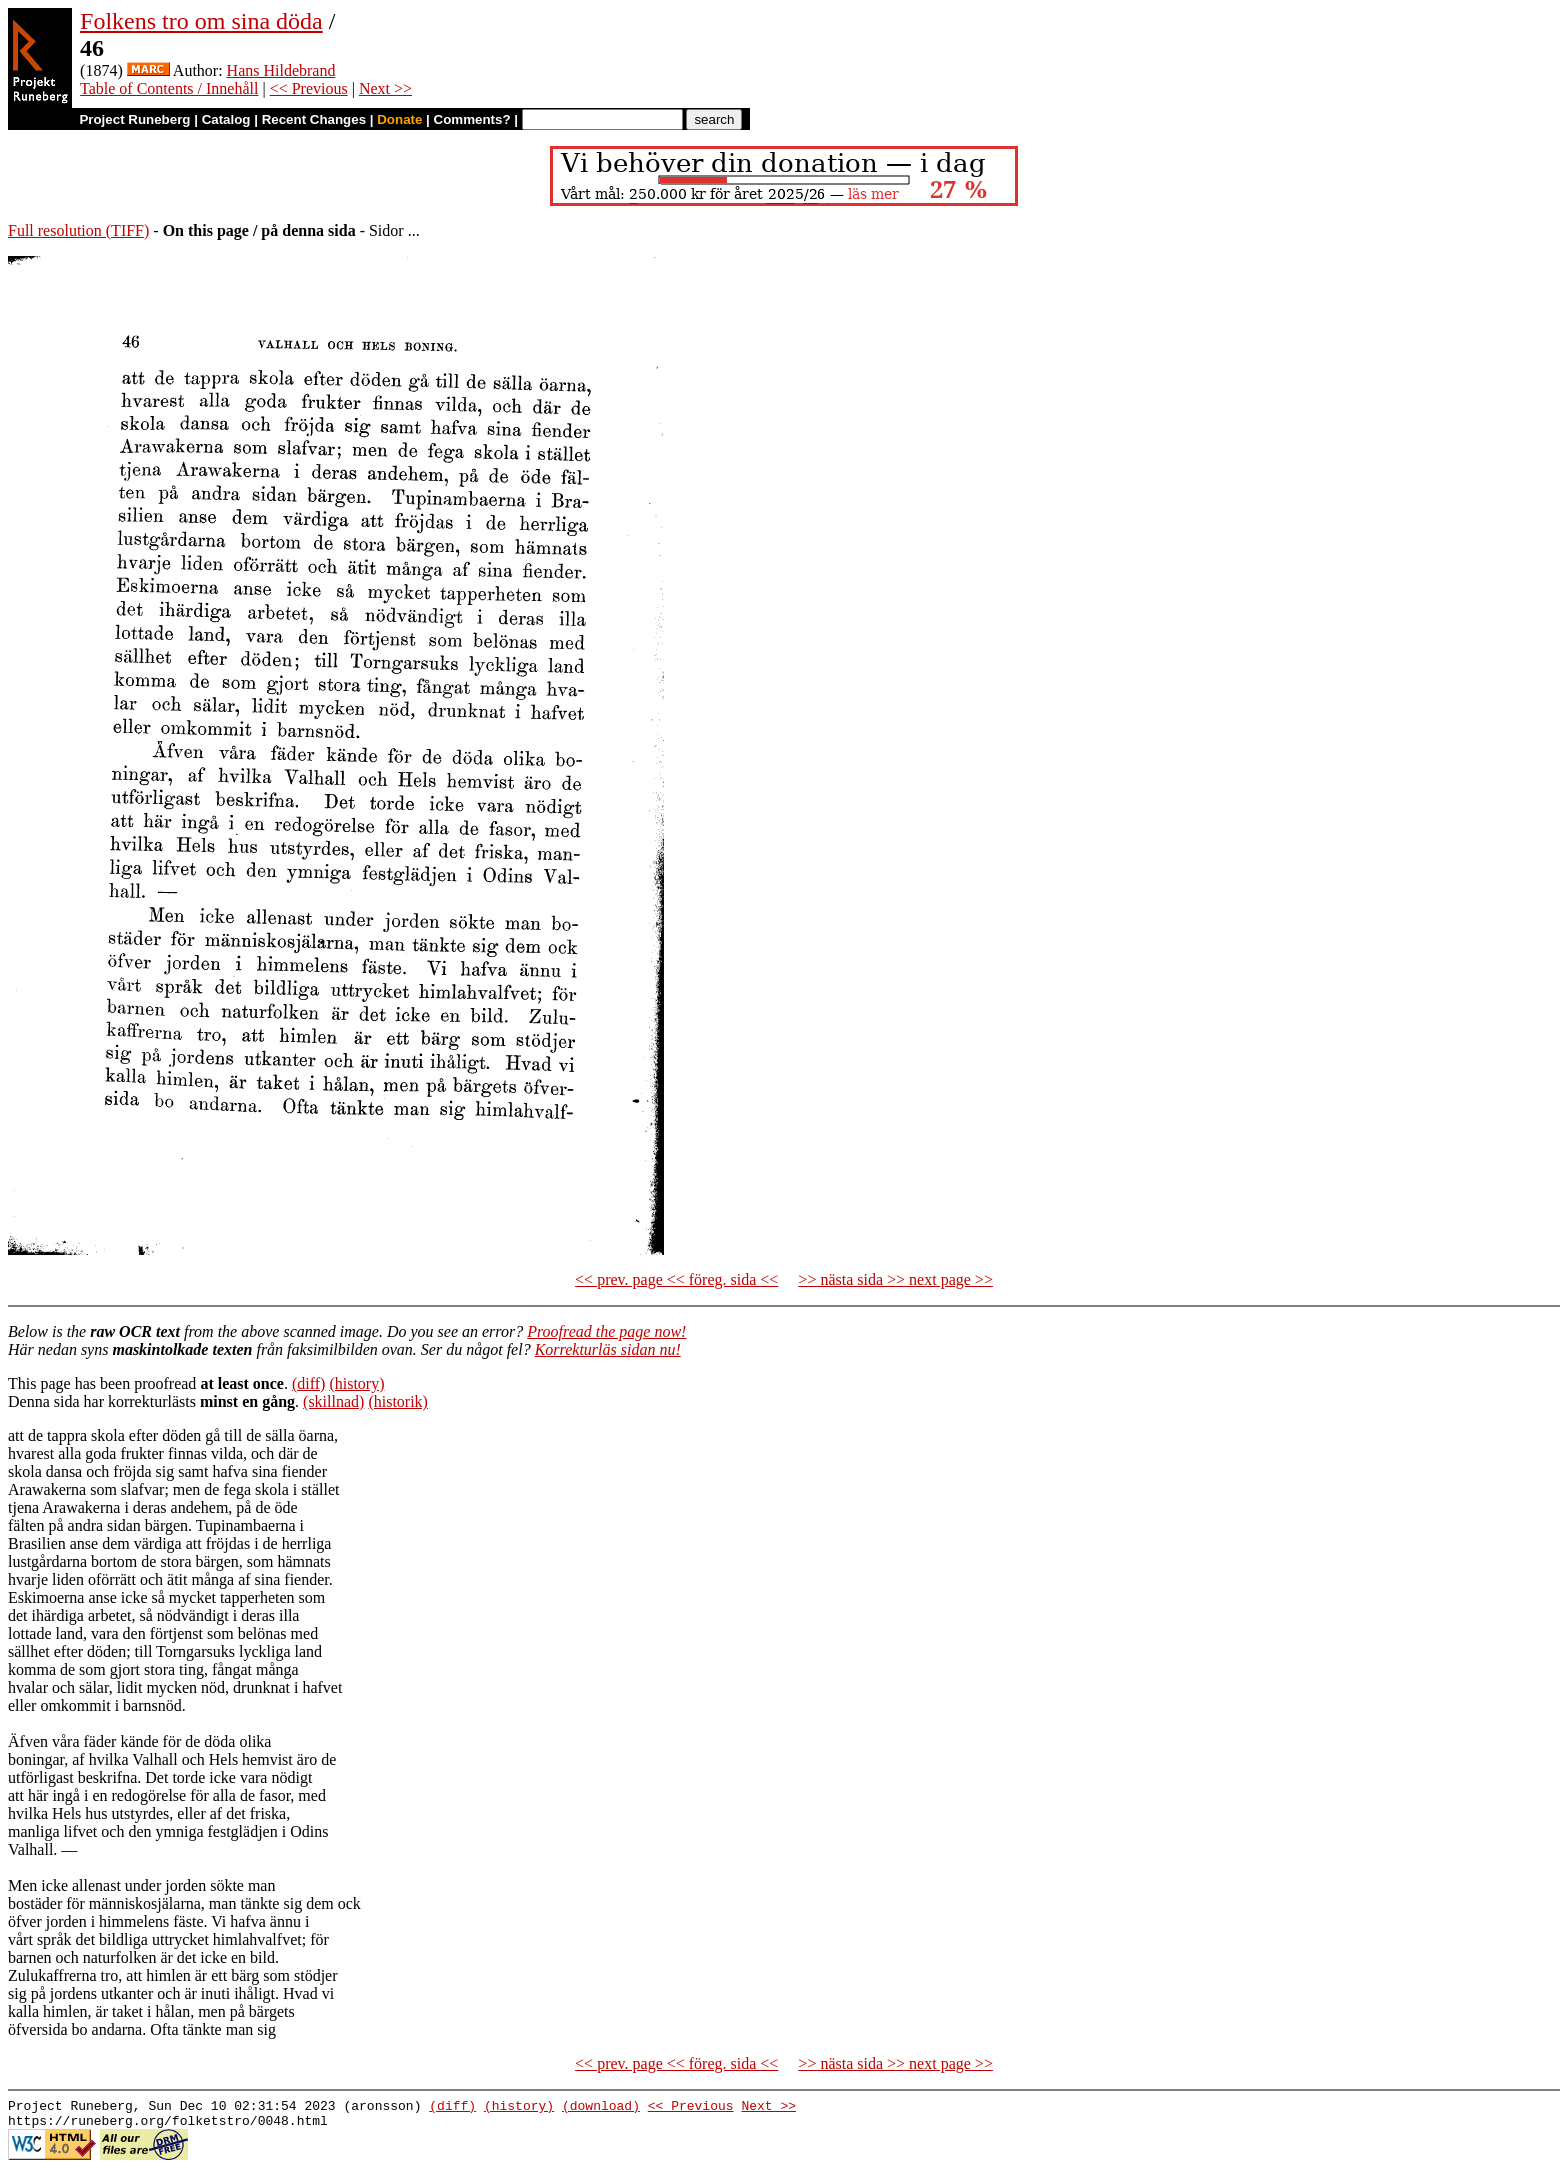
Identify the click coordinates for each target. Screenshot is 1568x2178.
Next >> (385, 88)
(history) (356, 1383)
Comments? (472, 119)
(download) (601, 2108)
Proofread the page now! (606, 1331)
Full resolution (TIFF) (78, 230)
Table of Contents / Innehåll (169, 88)
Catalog (226, 119)
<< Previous (309, 88)
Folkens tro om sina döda (201, 21)
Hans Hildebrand (281, 70)
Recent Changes (314, 119)
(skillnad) (333, 1401)
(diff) (308, 1383)
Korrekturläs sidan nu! (608, 1349)
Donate (399, 119)
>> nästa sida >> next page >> (895, 1279)
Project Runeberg (134, 119)
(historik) (398, 1401)
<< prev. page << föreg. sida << (676, 1279)
